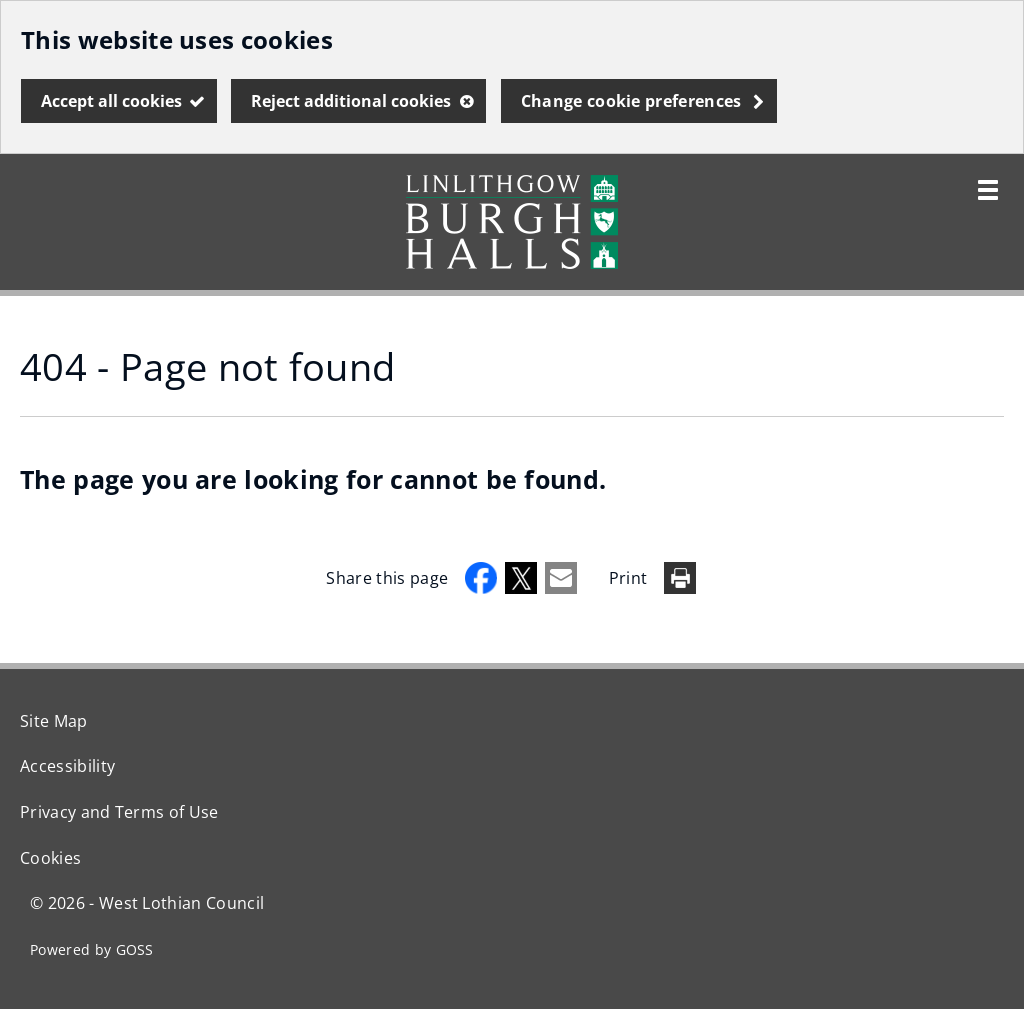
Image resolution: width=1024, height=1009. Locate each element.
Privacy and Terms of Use (119, 812)
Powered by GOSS (92, 949)
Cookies (50, 858)
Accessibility (67, 766)
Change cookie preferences (631, 101)
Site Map (54, 721)
